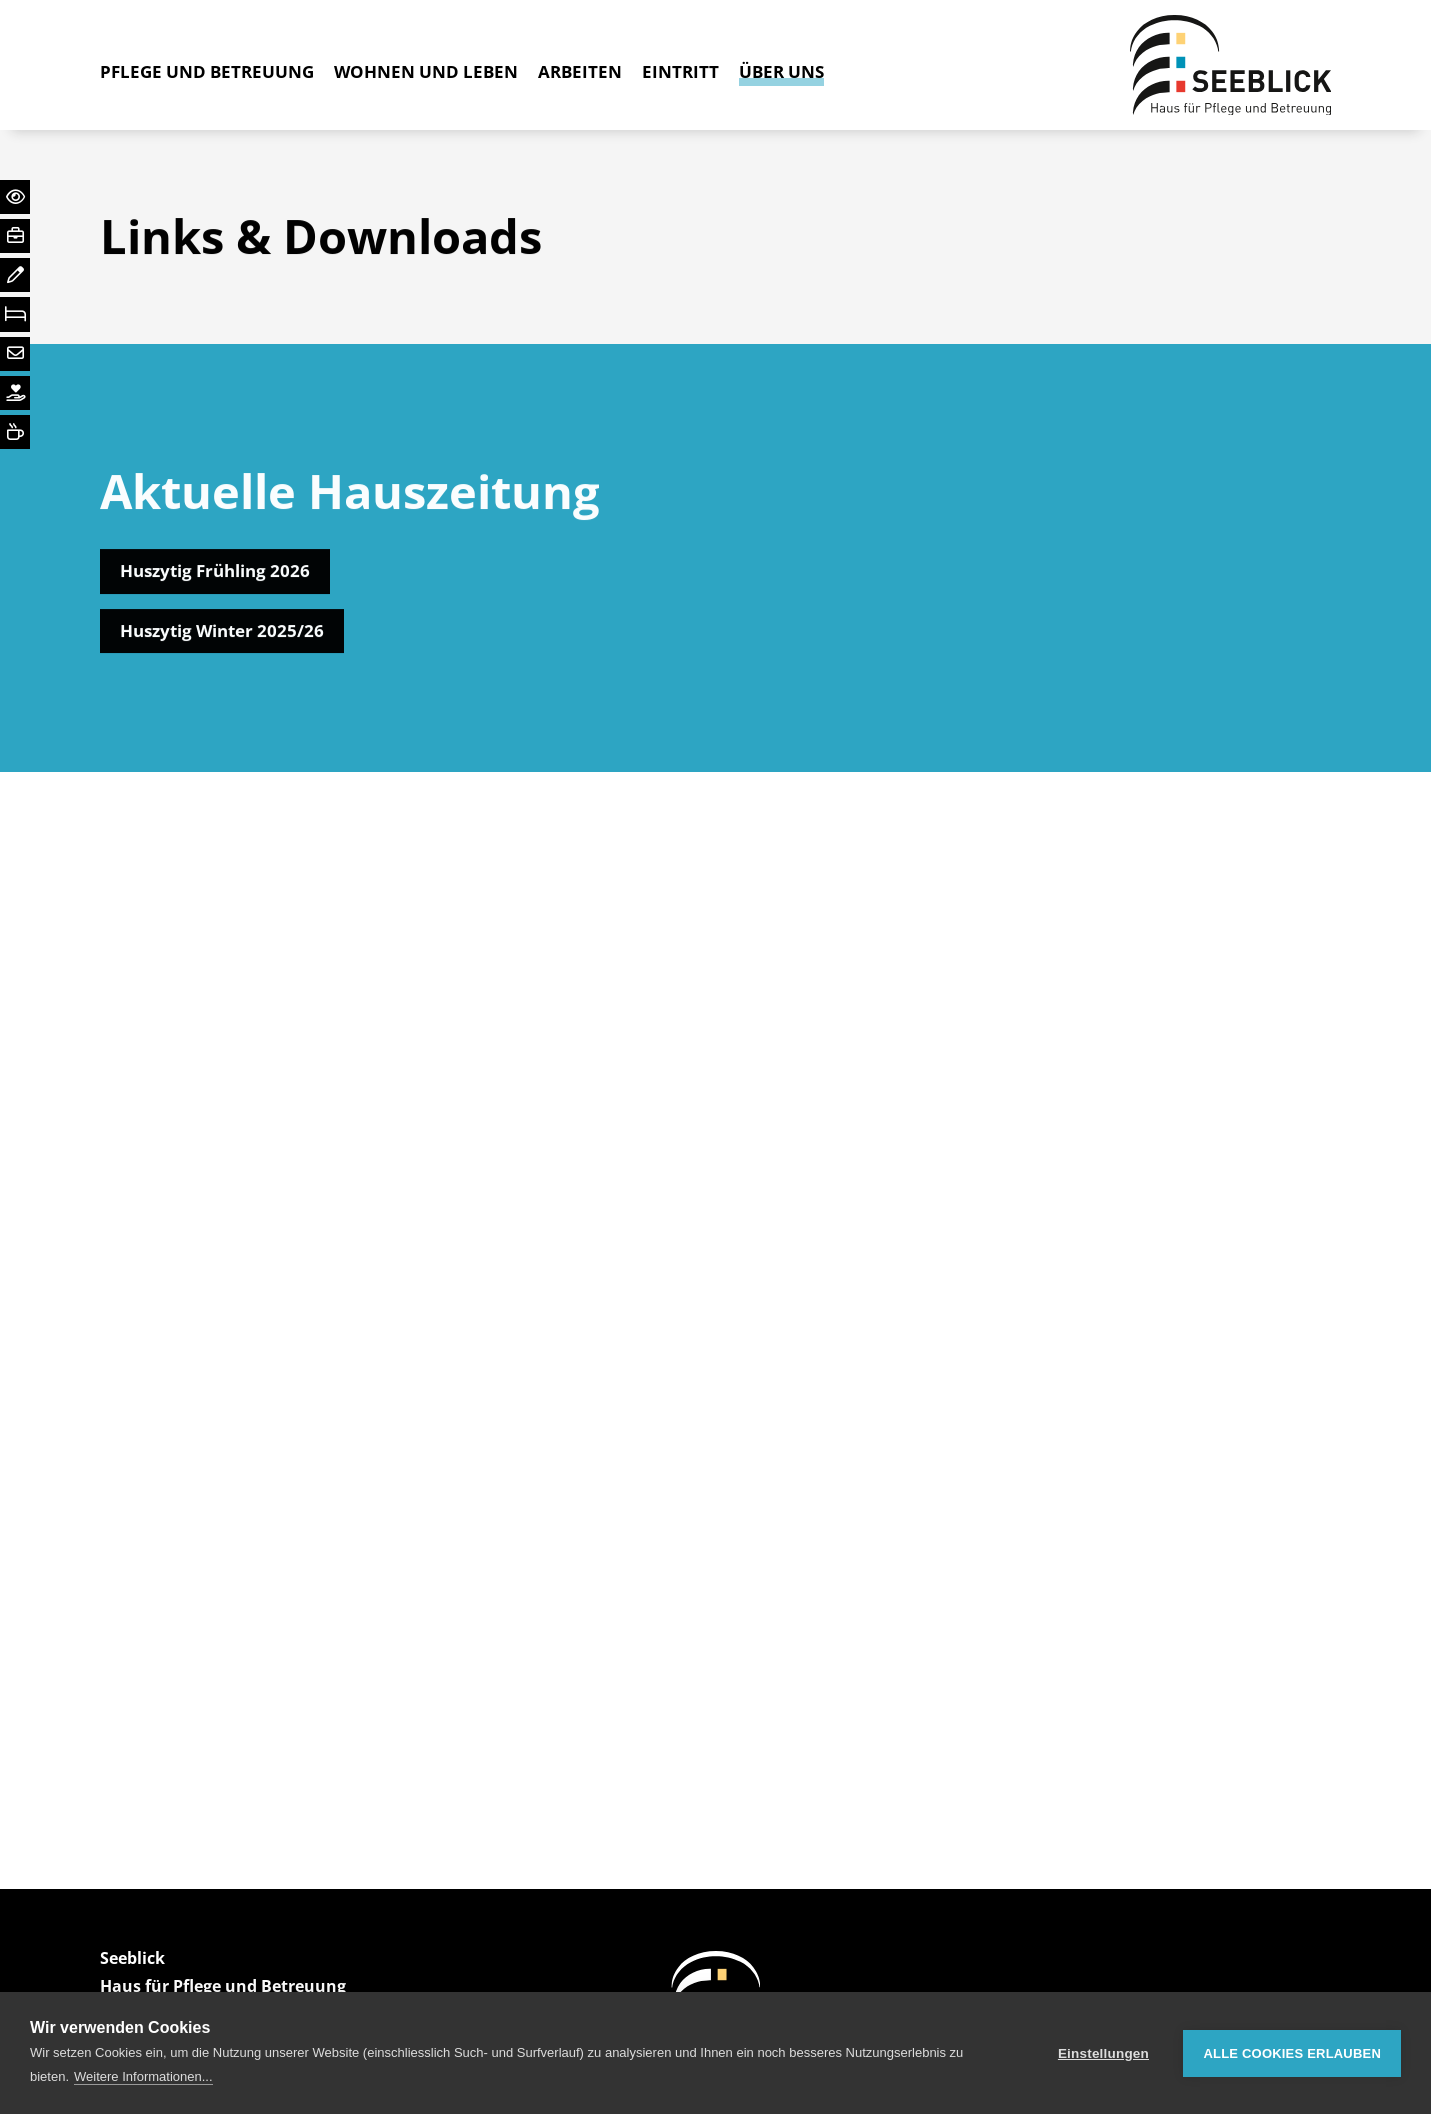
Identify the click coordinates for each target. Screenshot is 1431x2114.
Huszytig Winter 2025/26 (222, 633)
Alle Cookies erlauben (1292, 2053)
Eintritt (680, 71)
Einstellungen (1103, 2053)
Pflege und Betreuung (207, 71)
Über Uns (781, 71)
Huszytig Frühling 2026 (215, 574)
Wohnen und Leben (426, 71)
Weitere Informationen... (143, 2076)
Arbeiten (580, 71)
